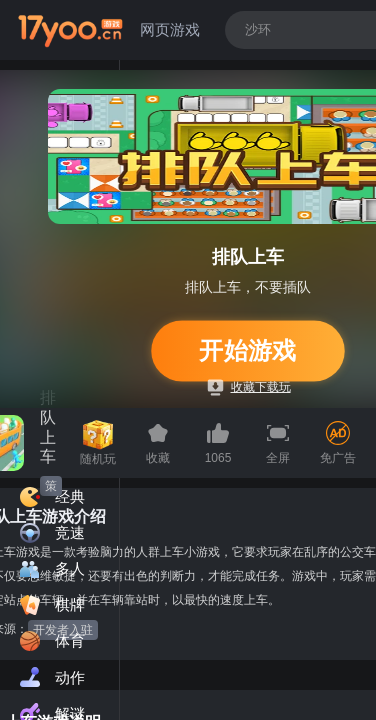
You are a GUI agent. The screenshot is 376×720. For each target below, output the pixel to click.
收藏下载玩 (249, 387)
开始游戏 (248, 350)
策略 (51, 487)
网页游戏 (170, 29)
